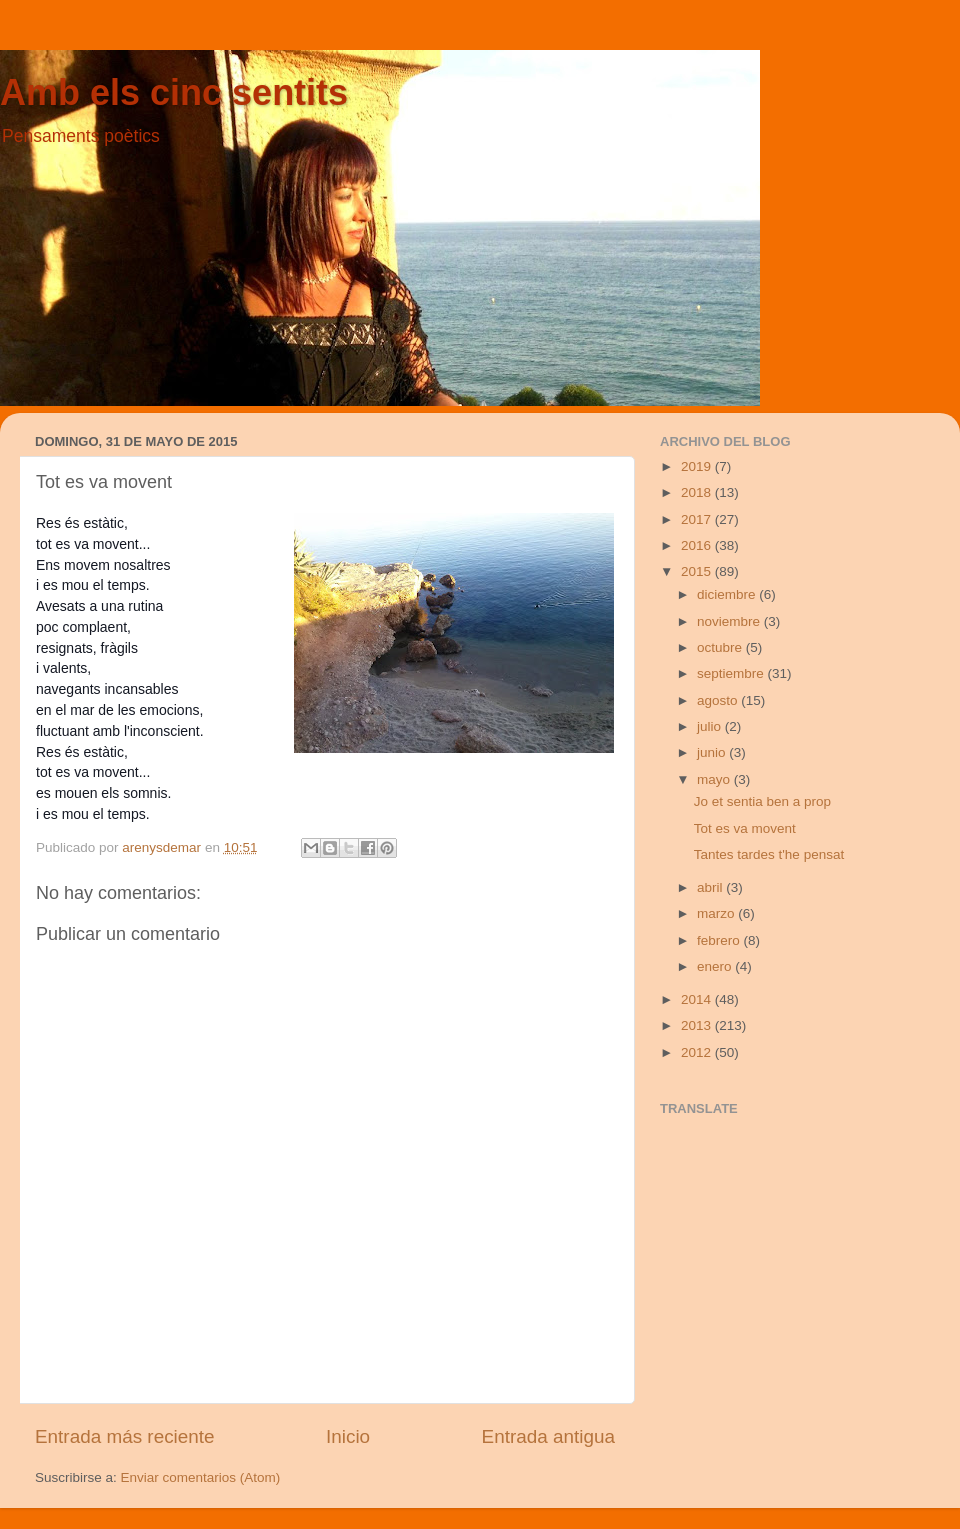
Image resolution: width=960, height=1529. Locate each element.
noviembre (730, 621)
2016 (698, 545)
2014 (698, 999)
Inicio (348, 1436)
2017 (698, 519)
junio (713, 752)
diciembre (728, 594)
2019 (698, 466)
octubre (721, 647)
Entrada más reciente (125, 1436)
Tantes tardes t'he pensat (769, 854)
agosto (719, 700)
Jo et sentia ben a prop (762, 801)
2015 (698, 571)
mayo (715, 779)
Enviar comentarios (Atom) (201, 1477)
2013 (698, 1025)
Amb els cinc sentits (174, 92)
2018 (698, 492)
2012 (698, 1052)
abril (711, 887)
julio (711, 726)
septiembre (732, 673)
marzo (717, 913)
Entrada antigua (548, 1436)
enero (716, 966)
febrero (720, 940)
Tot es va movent (745, 828)
